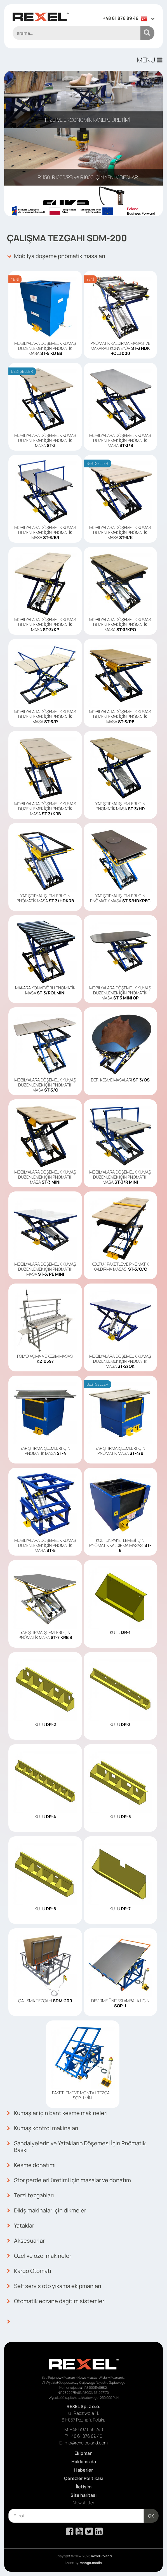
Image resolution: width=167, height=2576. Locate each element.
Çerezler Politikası (83, 2478)
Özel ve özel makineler (39, 2255)
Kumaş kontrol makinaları (42, 2128)
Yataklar (20, 2225)
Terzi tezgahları (30, 2195)
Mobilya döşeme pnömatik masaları (56, 256)
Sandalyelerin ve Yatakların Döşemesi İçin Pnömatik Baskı (76, 2146)
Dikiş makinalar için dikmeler (46, 2210)
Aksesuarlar (26, 2240)
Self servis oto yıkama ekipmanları (54, 2286)
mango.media (91, 2562)
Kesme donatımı (31, 2165)
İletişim (83, 2487)
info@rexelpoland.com (86, 2443)
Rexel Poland (101, 2556)
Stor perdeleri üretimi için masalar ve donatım (69, 2180)
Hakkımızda (83, 2461)
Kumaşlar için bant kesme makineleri (57, 2113)
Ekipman (83, 2453)
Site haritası (83, 2495)
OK (151, 2516)
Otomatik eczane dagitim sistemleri (56, 2301)
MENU (150, 59)
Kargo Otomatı (29, 2271)
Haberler (83, 2470)
